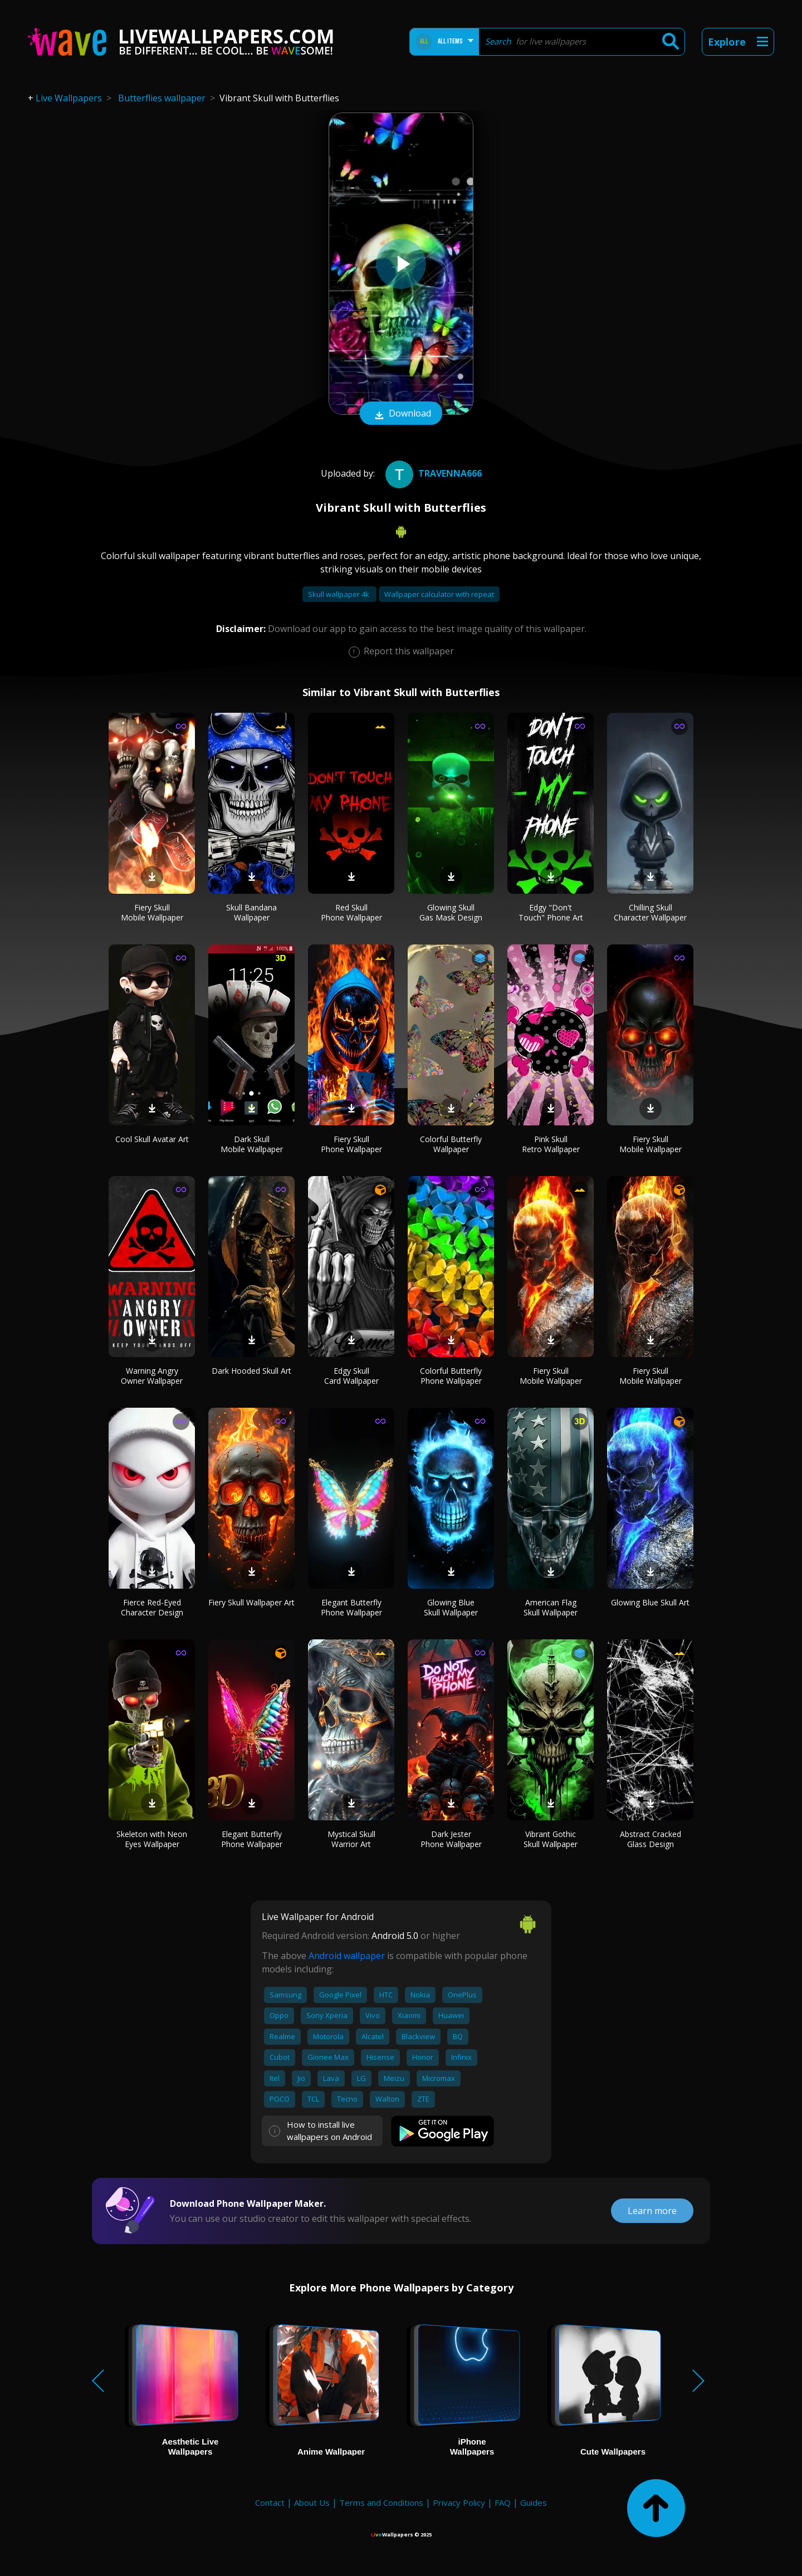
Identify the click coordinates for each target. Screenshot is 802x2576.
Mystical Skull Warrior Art (351, 1839)
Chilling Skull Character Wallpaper (650, 912)
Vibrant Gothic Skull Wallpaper (551, 1839)
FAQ (503, 2502)
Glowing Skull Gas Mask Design (450, 912)
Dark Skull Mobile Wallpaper (252, 1144)
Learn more (652, 2211)
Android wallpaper (347, 1956)
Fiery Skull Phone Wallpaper (351, 1144)
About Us (312, 2502)
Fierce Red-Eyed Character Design (152, 1607)
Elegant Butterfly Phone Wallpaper (351, 1607)
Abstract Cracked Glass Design (650, 1839)
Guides (533, 2502)
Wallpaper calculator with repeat (439, 594)
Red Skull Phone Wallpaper (351, 912)
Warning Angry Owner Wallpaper (152, 1375)
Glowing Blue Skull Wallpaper (451, 1607)
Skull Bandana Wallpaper (251, 912)
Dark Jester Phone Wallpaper (451, 1839)
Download (401, 414)
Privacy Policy (459, 2502)
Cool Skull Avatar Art (152, 1139)
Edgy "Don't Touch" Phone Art (551, 912)
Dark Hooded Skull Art (251, 1370)
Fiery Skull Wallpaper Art (251, 1602)
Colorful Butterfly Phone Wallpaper (451, 1375)
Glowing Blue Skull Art (650, 1602)
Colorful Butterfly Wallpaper (451, 1144)
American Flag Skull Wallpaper (551, 1607)
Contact (270, 2502)
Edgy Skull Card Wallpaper (351, 1375)
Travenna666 (432, 473)
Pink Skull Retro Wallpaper (551, 1144)
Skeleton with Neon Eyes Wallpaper (151, 1839)
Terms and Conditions (381, 2502)
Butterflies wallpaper (162, 98)
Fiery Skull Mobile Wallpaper (152, 912)
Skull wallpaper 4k (339, 594)
